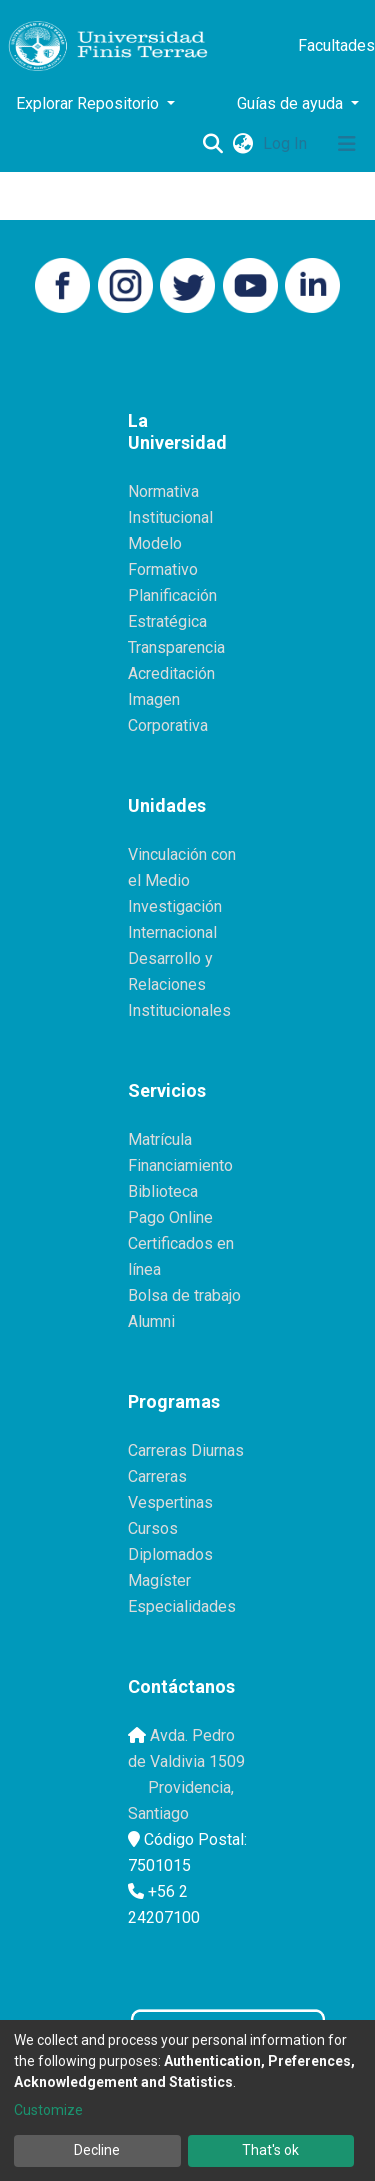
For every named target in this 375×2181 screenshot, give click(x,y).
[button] (242, 144)
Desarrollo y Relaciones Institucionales (179, 984)
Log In (287, 143)
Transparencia (176, 647)
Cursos (153, 1528)
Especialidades (182, 1606)
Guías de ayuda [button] (292, 103)
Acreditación (171, 673)
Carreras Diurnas (186, 1450)
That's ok (270, 2150)
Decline (97, 2150)
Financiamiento (180, 1165)
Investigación (175, 906)
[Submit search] (212, 144)
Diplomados (170, 1554)
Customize (48, 2110)
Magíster (159, 1580)
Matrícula (160, 1139)
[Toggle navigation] (347, 144)
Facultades (336, 45)
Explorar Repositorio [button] (89, 103)
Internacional (172, 932)
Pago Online (170, 1217)
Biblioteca (163, 1191)
